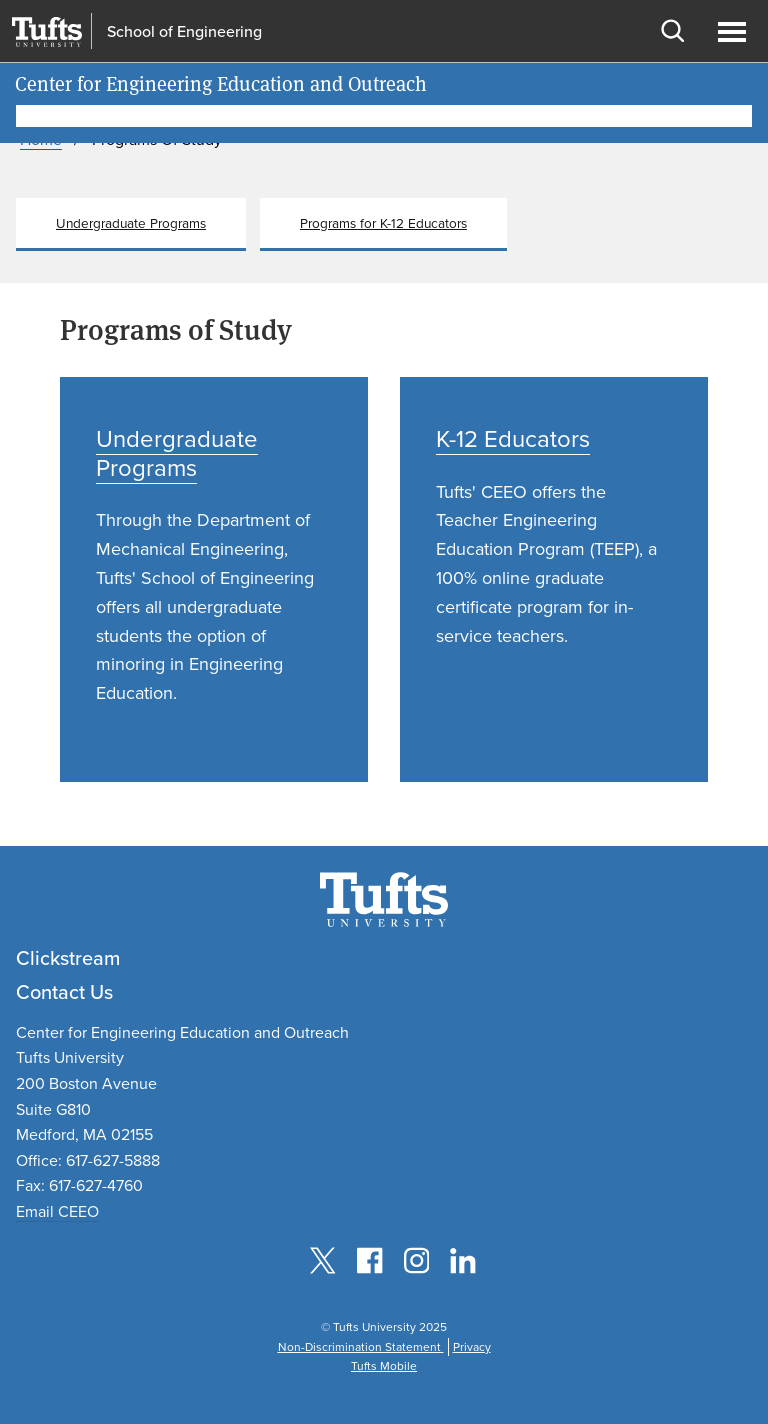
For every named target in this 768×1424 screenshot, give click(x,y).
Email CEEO (57, 1211)
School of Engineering (184, 32)
